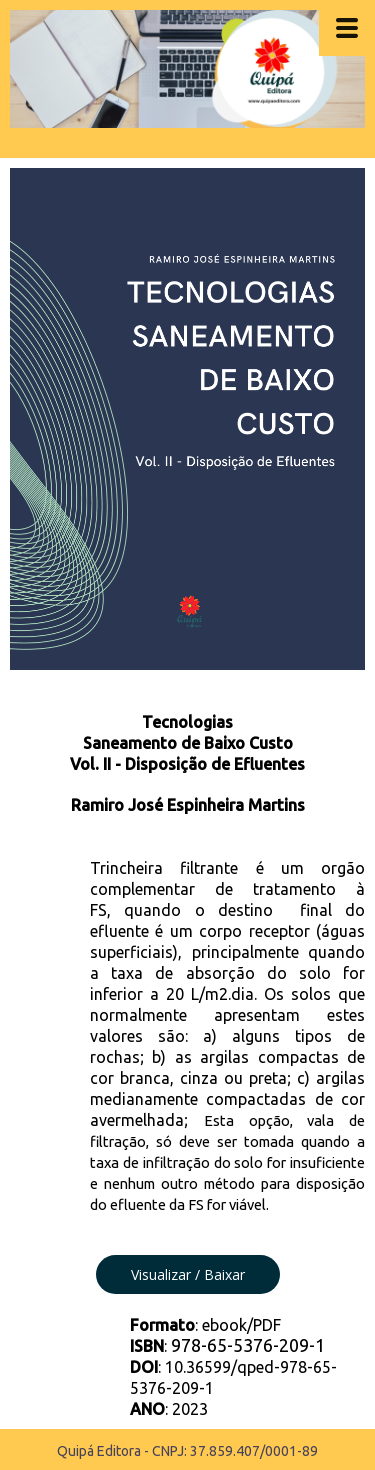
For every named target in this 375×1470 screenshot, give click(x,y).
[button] (188, 1274)
